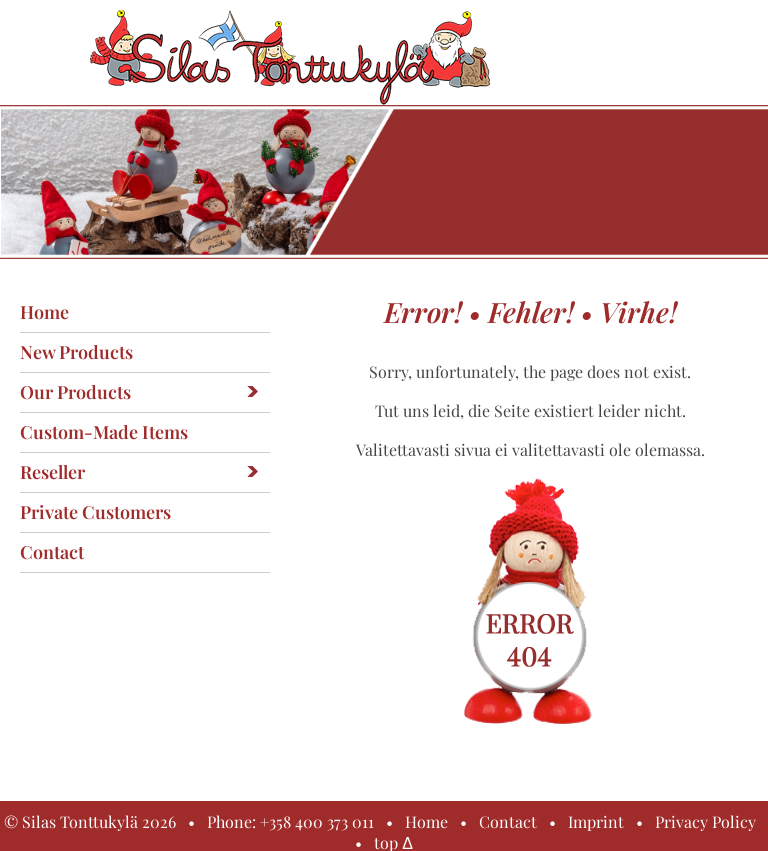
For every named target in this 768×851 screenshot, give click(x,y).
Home (44, 312)
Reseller (52, 472)
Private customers (95, 512)
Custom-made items (104, 432)
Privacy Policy (705, 821)
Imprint (596, 821)
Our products (75, 392)
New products (76, 352)
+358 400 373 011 (317, 821)
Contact (52, 552)
